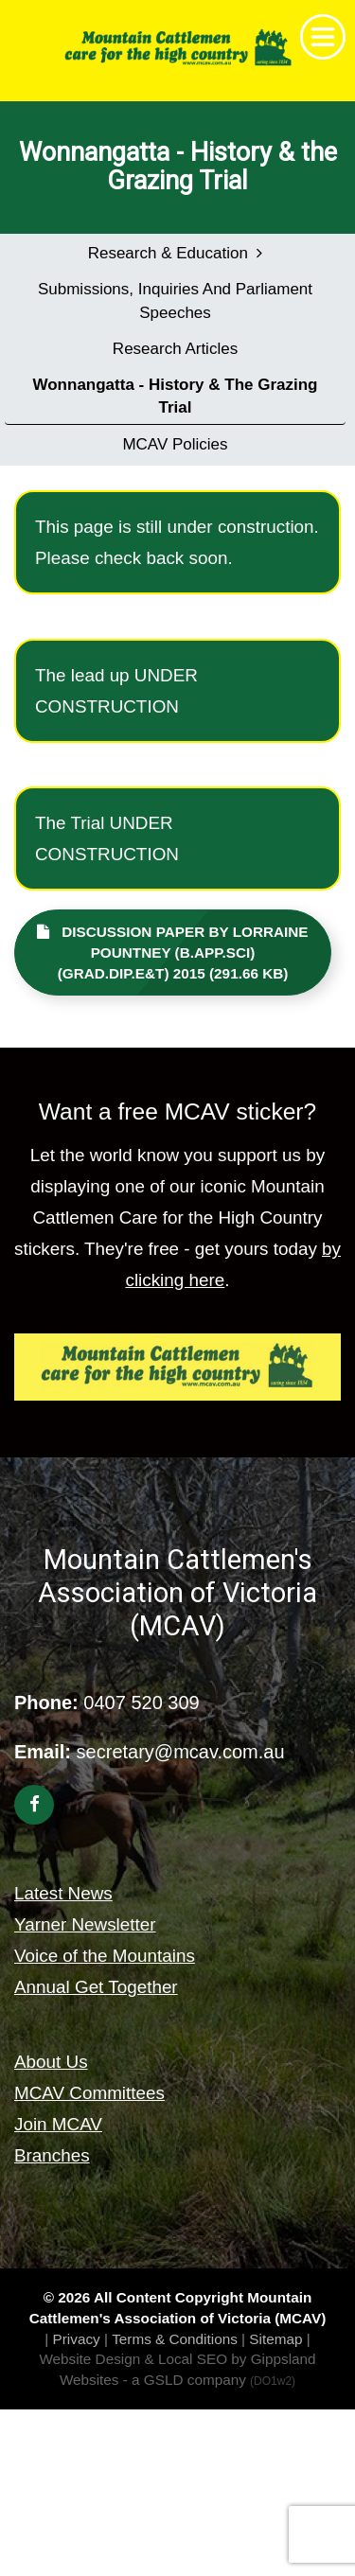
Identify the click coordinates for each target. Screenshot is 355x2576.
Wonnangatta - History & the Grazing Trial (175, 396)
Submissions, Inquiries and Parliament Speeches (175, 300)
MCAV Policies (174, 444)
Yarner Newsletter (85, 1924)
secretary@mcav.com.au (181, 1751)
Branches (52, 2155)
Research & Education (175, 253)
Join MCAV (58, 2124)
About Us (51, 2062)
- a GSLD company (209, 2380)
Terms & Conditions (175, 2339)
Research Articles (175, 349)
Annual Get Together (96, 1987)
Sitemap (275, 2339)
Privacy (76, 2339)
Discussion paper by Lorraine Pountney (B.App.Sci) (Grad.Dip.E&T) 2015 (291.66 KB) (172, 952)
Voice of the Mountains (104, 1956)
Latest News (63, 1893)
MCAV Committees (89, 2093)
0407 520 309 (141, 1702)
